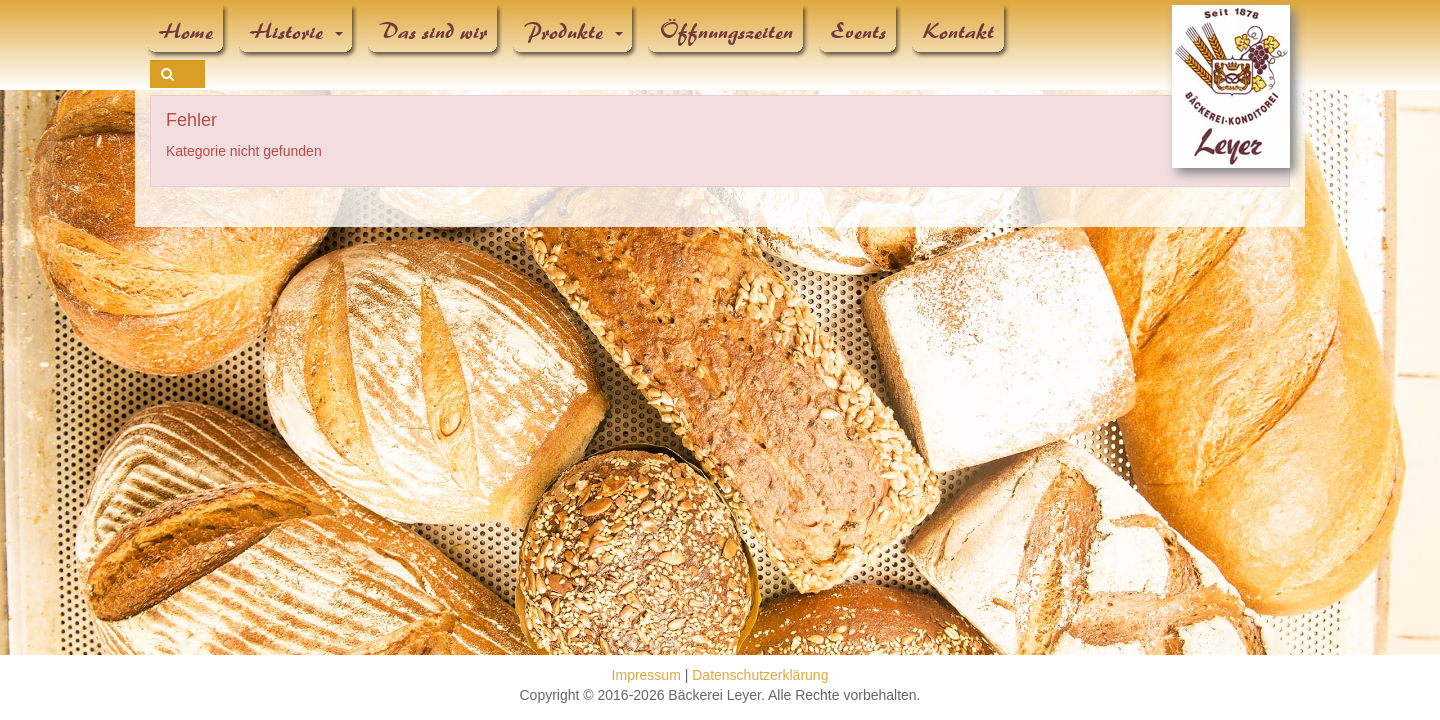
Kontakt (959, 32)
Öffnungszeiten (727, 32)
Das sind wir (434, 32)
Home (187, 32)
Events (859, 32)
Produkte (574, 32)
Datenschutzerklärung (760, 675)
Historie (297, 32)
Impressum (646, 675)
